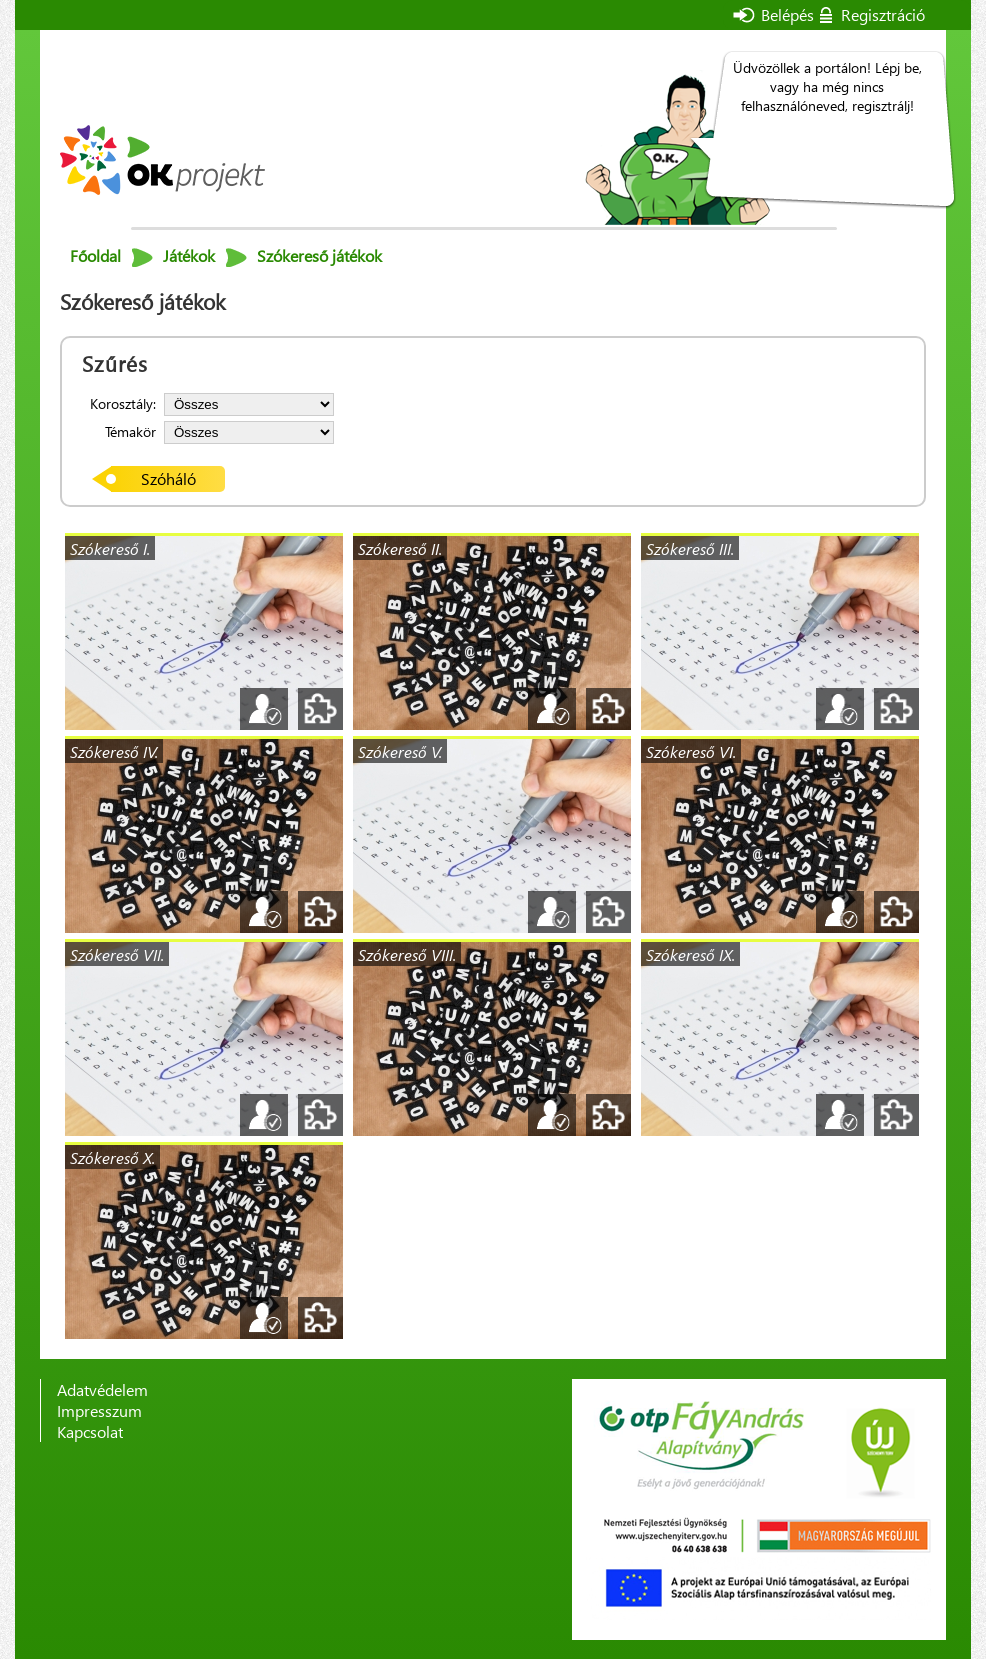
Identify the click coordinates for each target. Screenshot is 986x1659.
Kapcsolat (90, 1431)
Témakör (130, 431)
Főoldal (95, 255)
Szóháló (168, 478)
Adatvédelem (102, 1389)
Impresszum (99, 1410)
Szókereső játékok (319, 255)
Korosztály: (123, 403)
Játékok (189, 255)
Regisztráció (883, 14)
